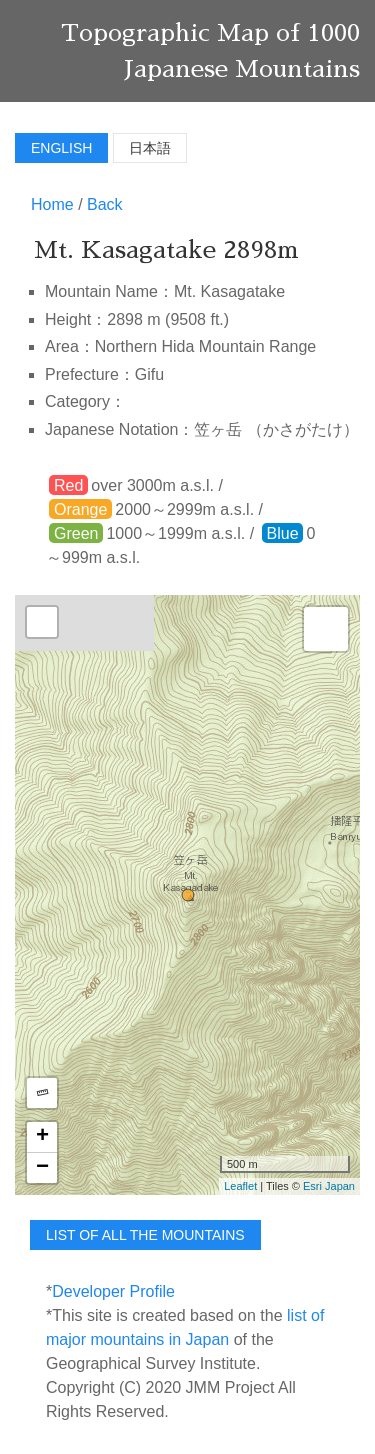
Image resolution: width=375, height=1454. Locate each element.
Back (105, 204)
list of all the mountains (145, 1235)
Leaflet (240, 1186)
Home (52, 204)
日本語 (150, 148)
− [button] (42, 1168)
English (61, 148)
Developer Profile (113, 1291)
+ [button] (42, 1137)
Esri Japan (329, 1186)
